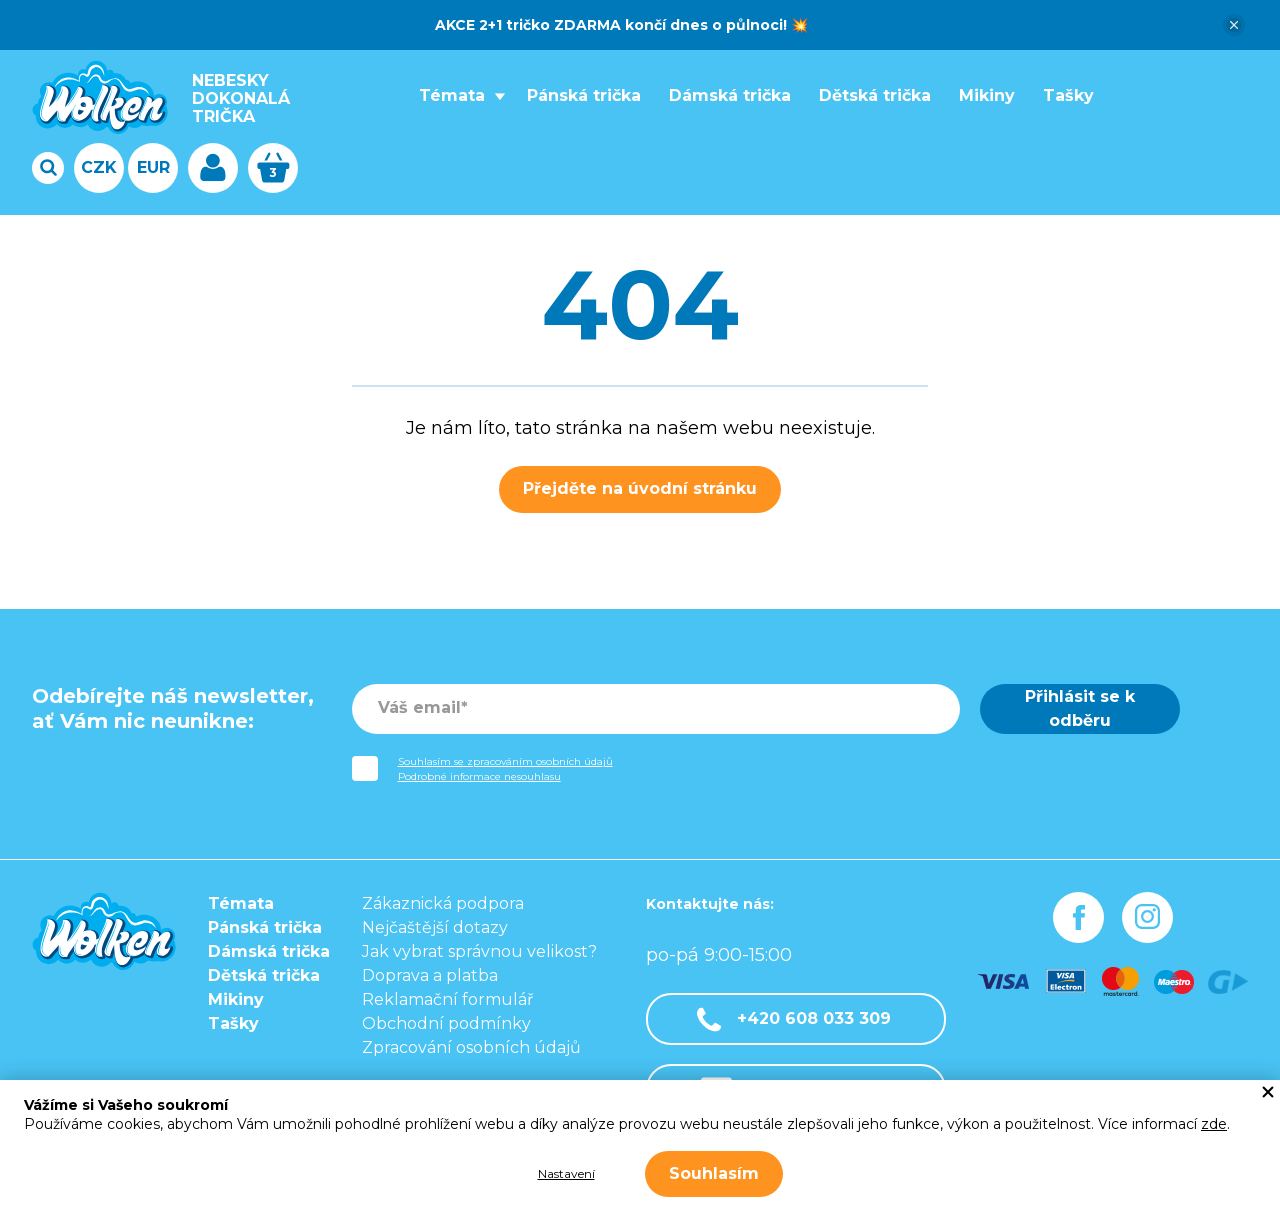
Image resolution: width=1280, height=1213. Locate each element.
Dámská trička (730, 95)
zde (1214, 1124)
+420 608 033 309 (794, 1019)
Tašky (1068, 95)
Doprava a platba (430, 975)
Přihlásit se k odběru (1080, 708)
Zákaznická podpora (443, 903)
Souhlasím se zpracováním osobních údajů (505, 761)
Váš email (419, 707)
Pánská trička (584, 95)
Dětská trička (875, 95)
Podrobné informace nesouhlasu (479, 776)
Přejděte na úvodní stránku (640, 488)
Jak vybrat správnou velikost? (479, 951)
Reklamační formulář (447, 999)
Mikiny (987, 95)
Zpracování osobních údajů (471, 1047)
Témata (452, 95)
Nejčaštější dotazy (435, 927)
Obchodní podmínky (446, 1023)
